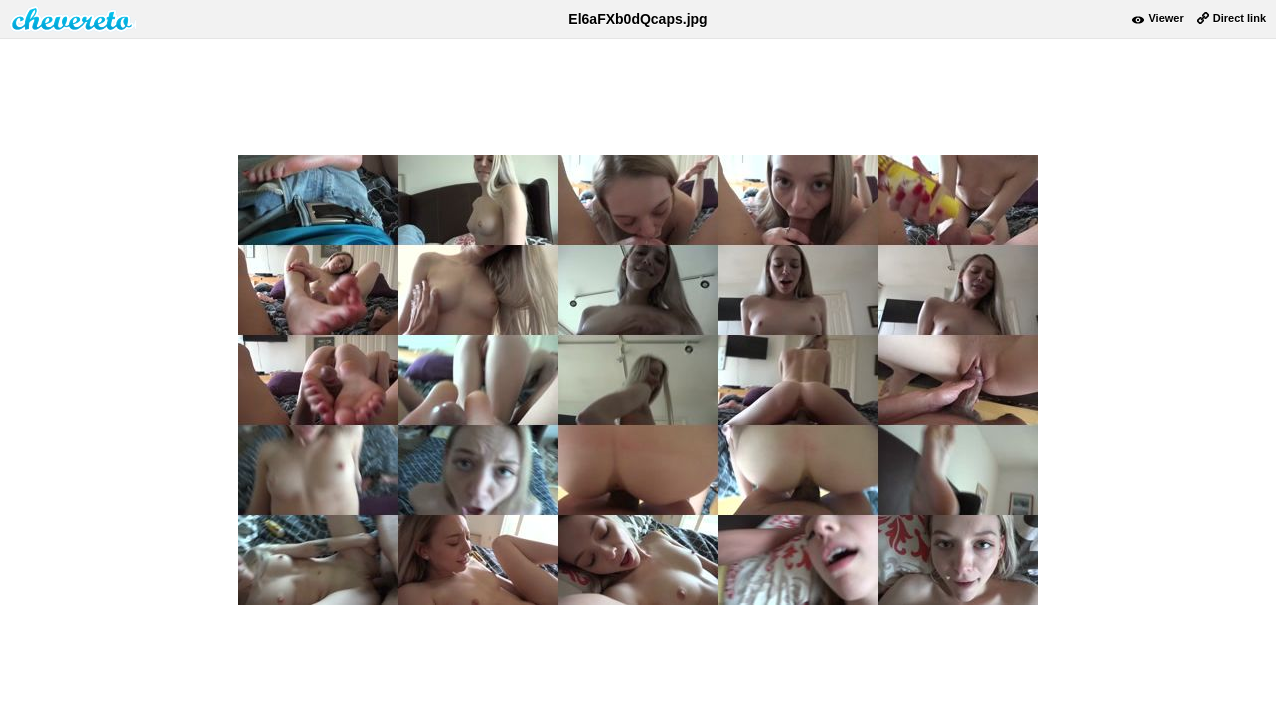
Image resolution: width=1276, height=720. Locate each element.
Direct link (1239, 18)
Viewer (1165, 18)
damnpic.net (73, 19)
